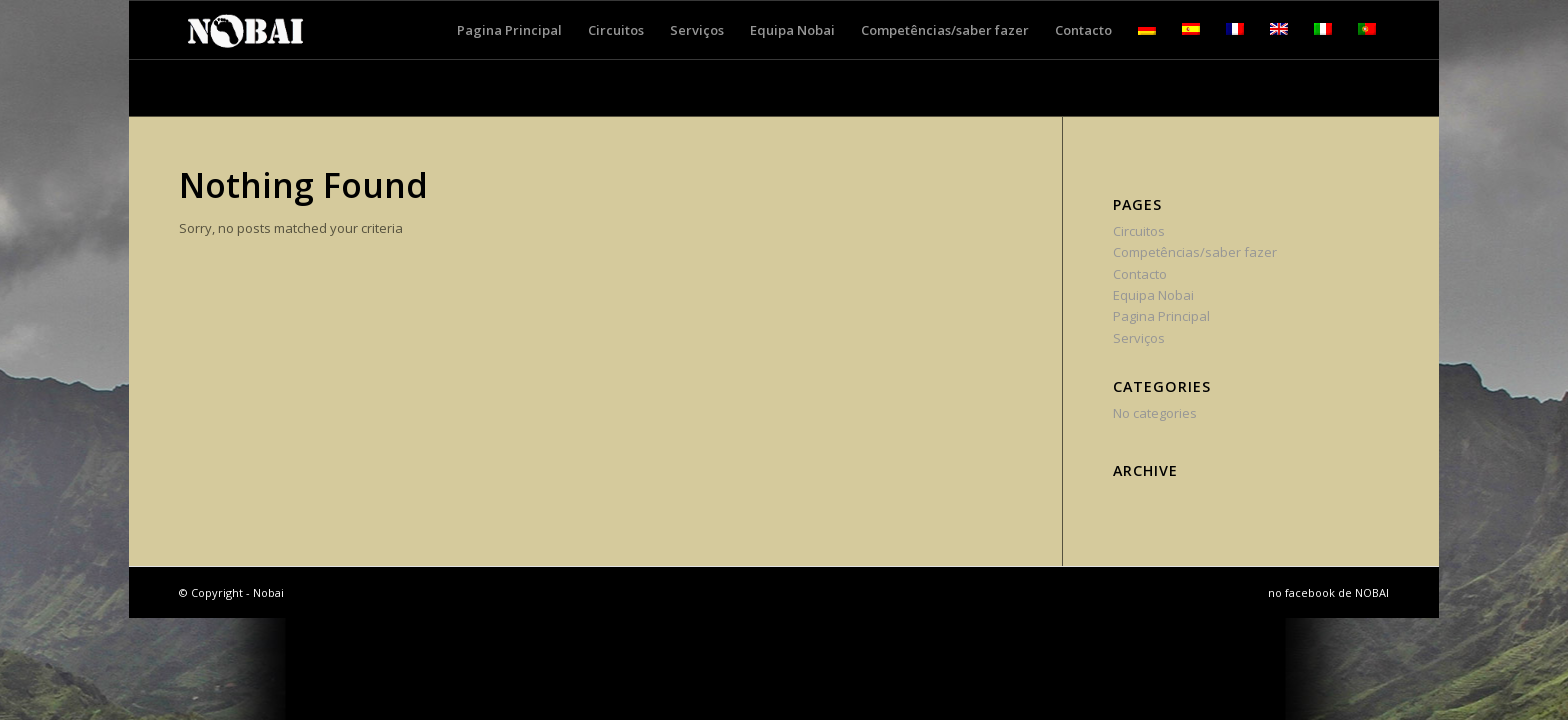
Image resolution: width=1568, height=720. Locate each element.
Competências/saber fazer (1195, 252)
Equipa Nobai (1153, 295)
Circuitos (1139, 231)
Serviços (1139, 338)
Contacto (1140, 274)
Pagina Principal (1161, 316)
